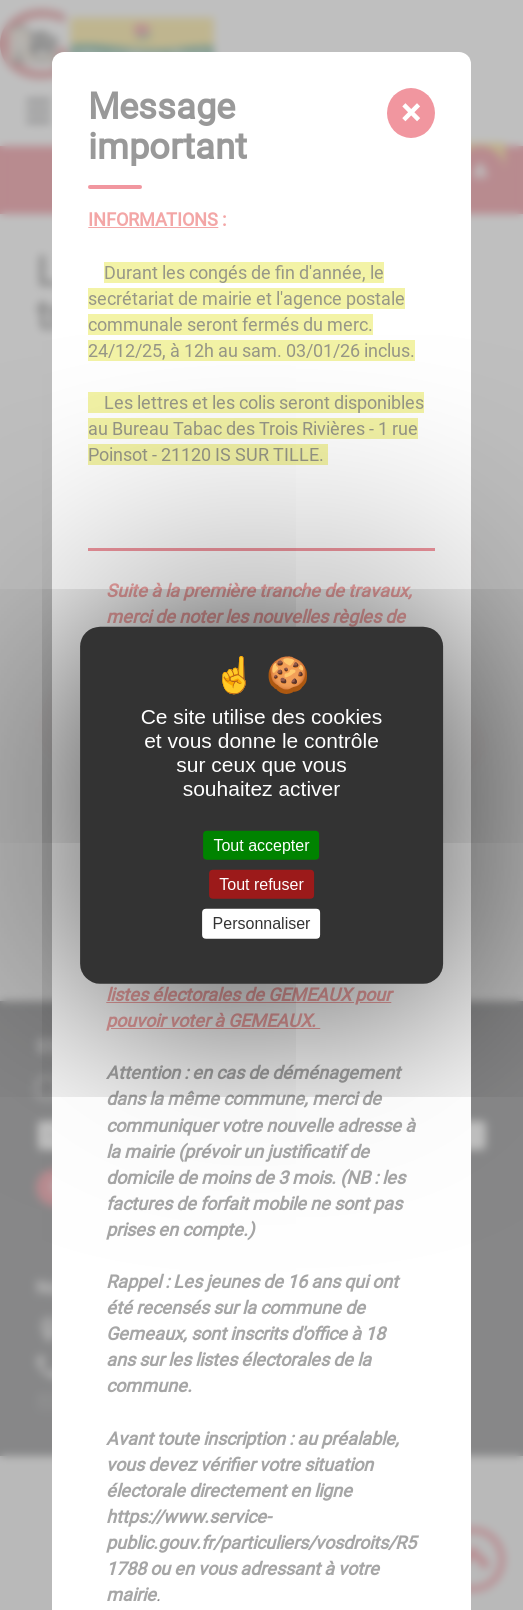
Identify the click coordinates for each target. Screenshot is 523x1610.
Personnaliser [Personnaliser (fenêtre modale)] (262, 923)
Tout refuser (261, 884)
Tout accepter (261, 845)
